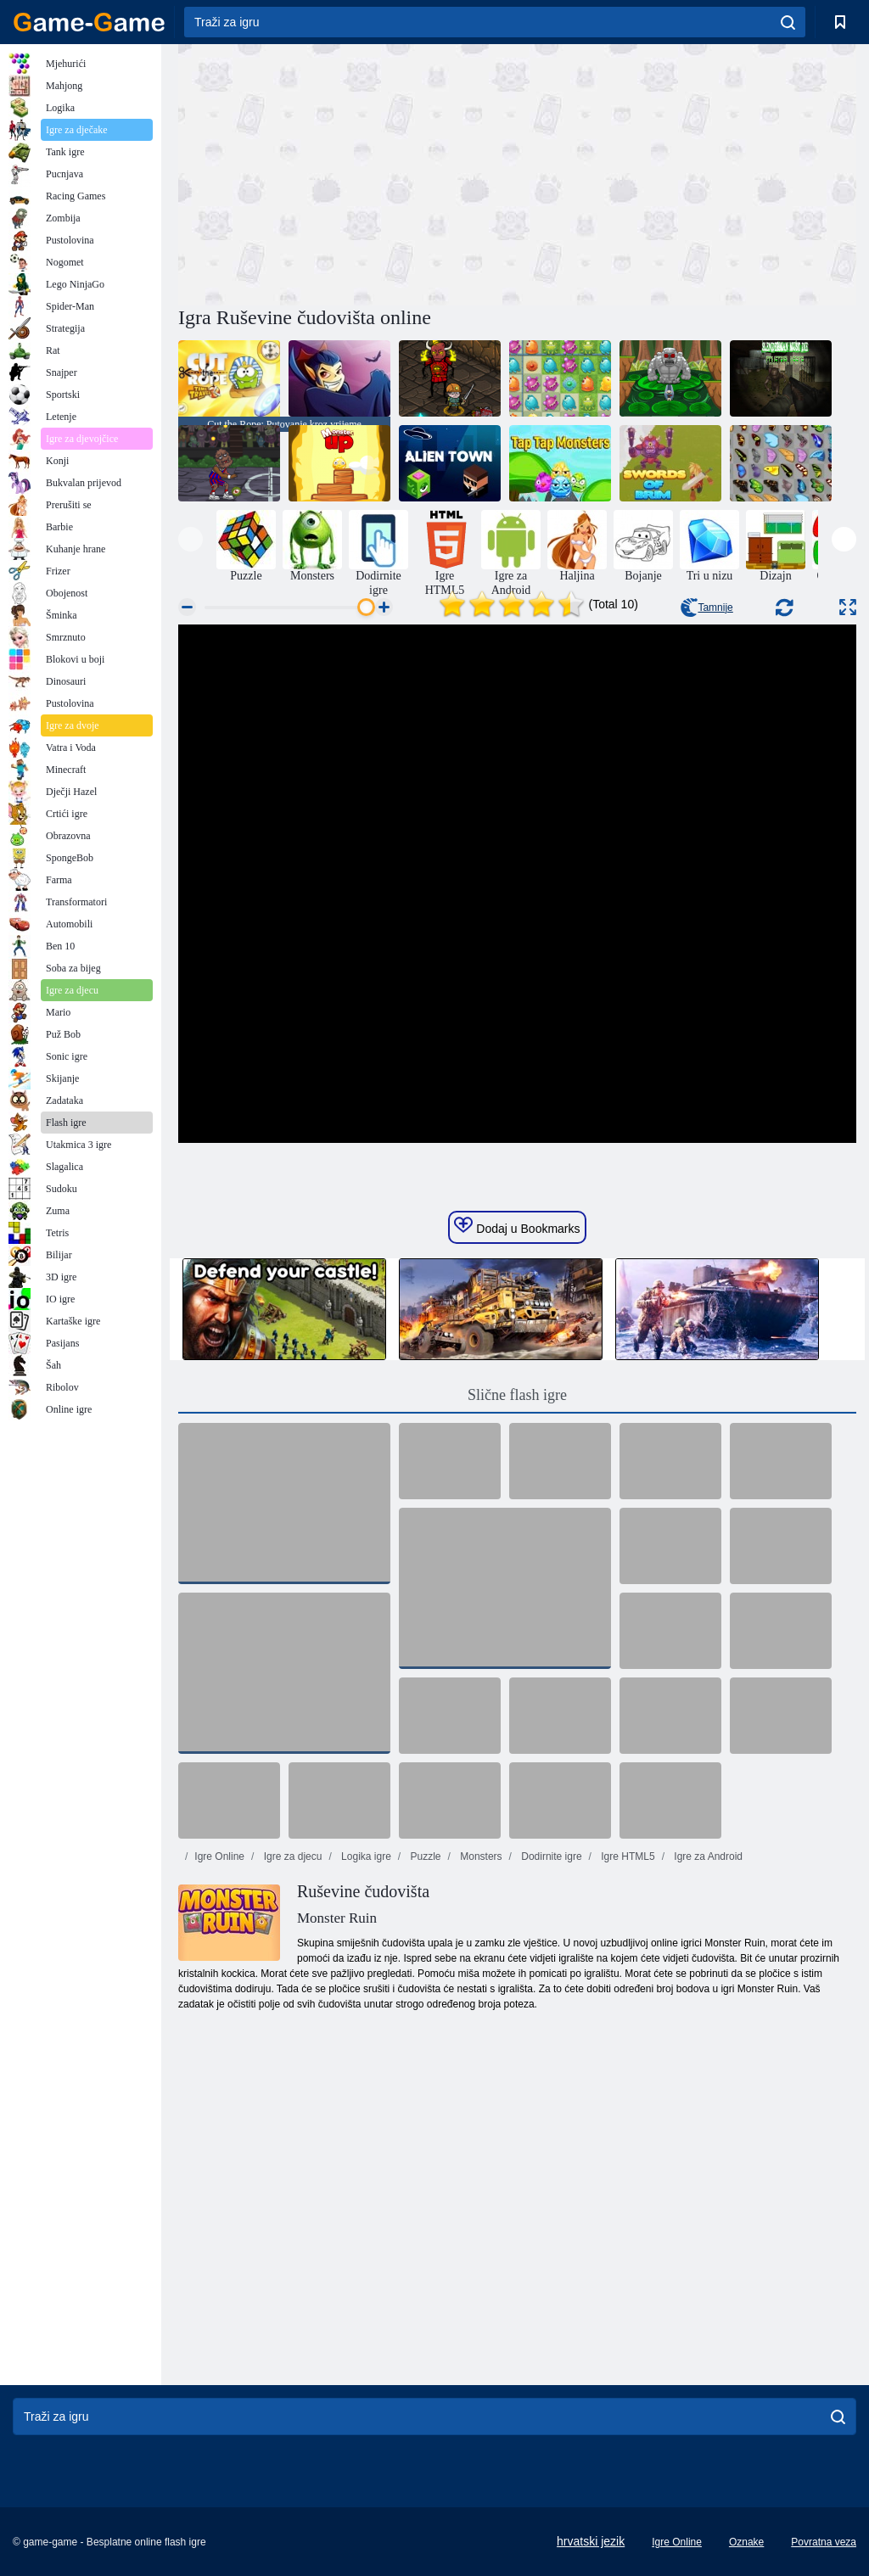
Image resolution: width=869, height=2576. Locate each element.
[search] (788, 22)
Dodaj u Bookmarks (517, 1226)
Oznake (746, 2542)
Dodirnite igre (550, 1856)
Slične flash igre (517, 1394)
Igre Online (219, 1856)
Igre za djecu (291, 1856)
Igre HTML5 (626, 1856)
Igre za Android (707, 1856)
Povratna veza (823, 2542)
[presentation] (190, 539)
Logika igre (365, 1856)
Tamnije (706, 607)
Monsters (479, 1856)
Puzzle (423, 1856)
